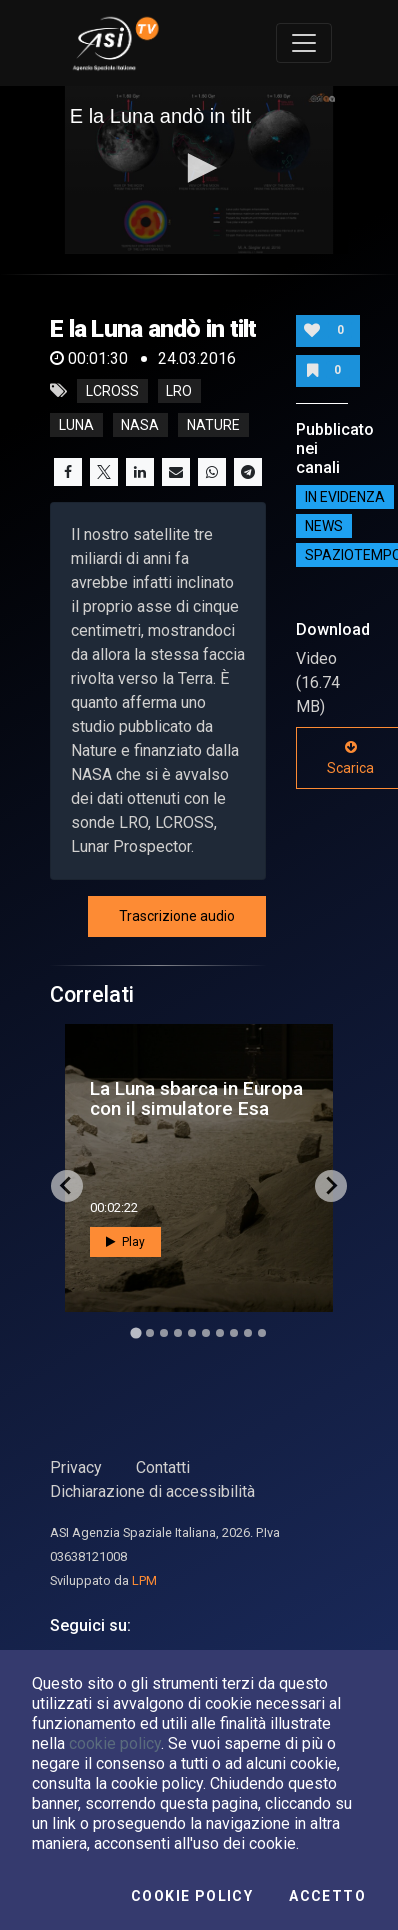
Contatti (163, 1467)
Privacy (76, 1467)
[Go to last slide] (67, 1186)
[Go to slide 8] (234, 1333)
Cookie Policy (192, 1896)
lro (179, 391)
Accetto (327, 1896)
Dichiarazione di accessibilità (152, 1491)
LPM (144, 1580)
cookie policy (115, 1743)
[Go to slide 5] (192, 1333)
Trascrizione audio (177, 916)
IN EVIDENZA (345, 497)
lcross (112, 391)
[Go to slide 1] (135, 1332)
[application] (199, 170)
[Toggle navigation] (304, 43)
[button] (199, 168)
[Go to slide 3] (164, 1333)
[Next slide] (331, 1186)
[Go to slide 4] (178, 1333)
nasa (140, 425)
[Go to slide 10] (262, 1333)
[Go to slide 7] (220, 1333)
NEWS (324, 526)
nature (213, 425)
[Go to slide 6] (206, 1333)
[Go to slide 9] (248, 1333)
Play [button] (125, 1242)
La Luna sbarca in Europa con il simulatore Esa (196, 1098)
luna (76, 425)
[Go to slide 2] (150, 1333)
